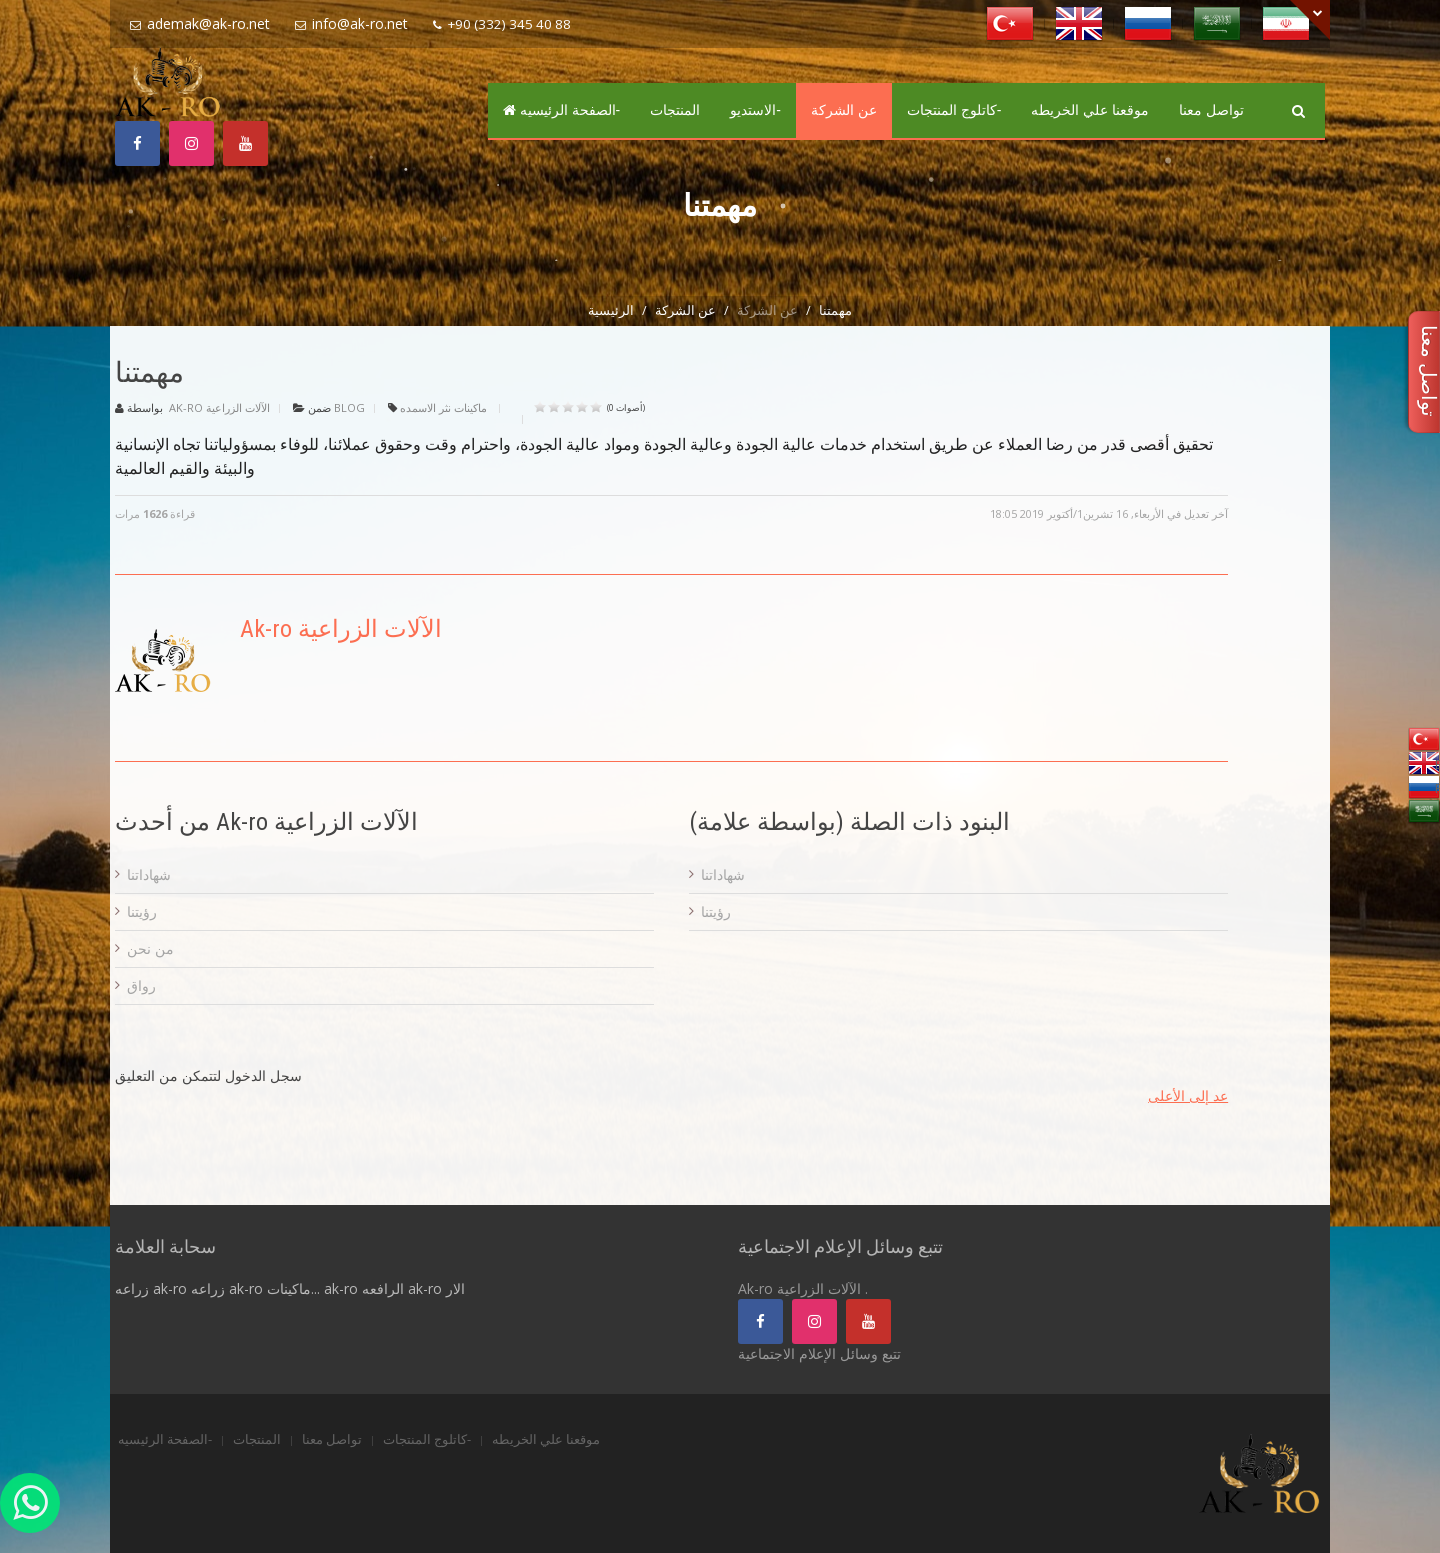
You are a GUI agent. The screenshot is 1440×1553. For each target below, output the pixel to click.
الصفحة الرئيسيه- (561, 110)
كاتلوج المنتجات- (954, 110)
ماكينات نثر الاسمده (443, 407)
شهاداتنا (149, 874)
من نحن (150, 948)
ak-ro (425, 1288)
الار (455, 1288)
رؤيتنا (142, 911)
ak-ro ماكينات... (274, 1288)
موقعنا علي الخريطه (1090, 110)
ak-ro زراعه (189, 1288)
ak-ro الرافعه (364, 1288)
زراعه (132, 1288)
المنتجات (675, 110)
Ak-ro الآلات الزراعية (219, 407)
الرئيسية (611, 310)
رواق (141, 985)
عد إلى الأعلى (1188, 1095)
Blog (349, 407)
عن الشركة (844, 110)
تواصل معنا (1211, 110)
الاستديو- (755, 110)
